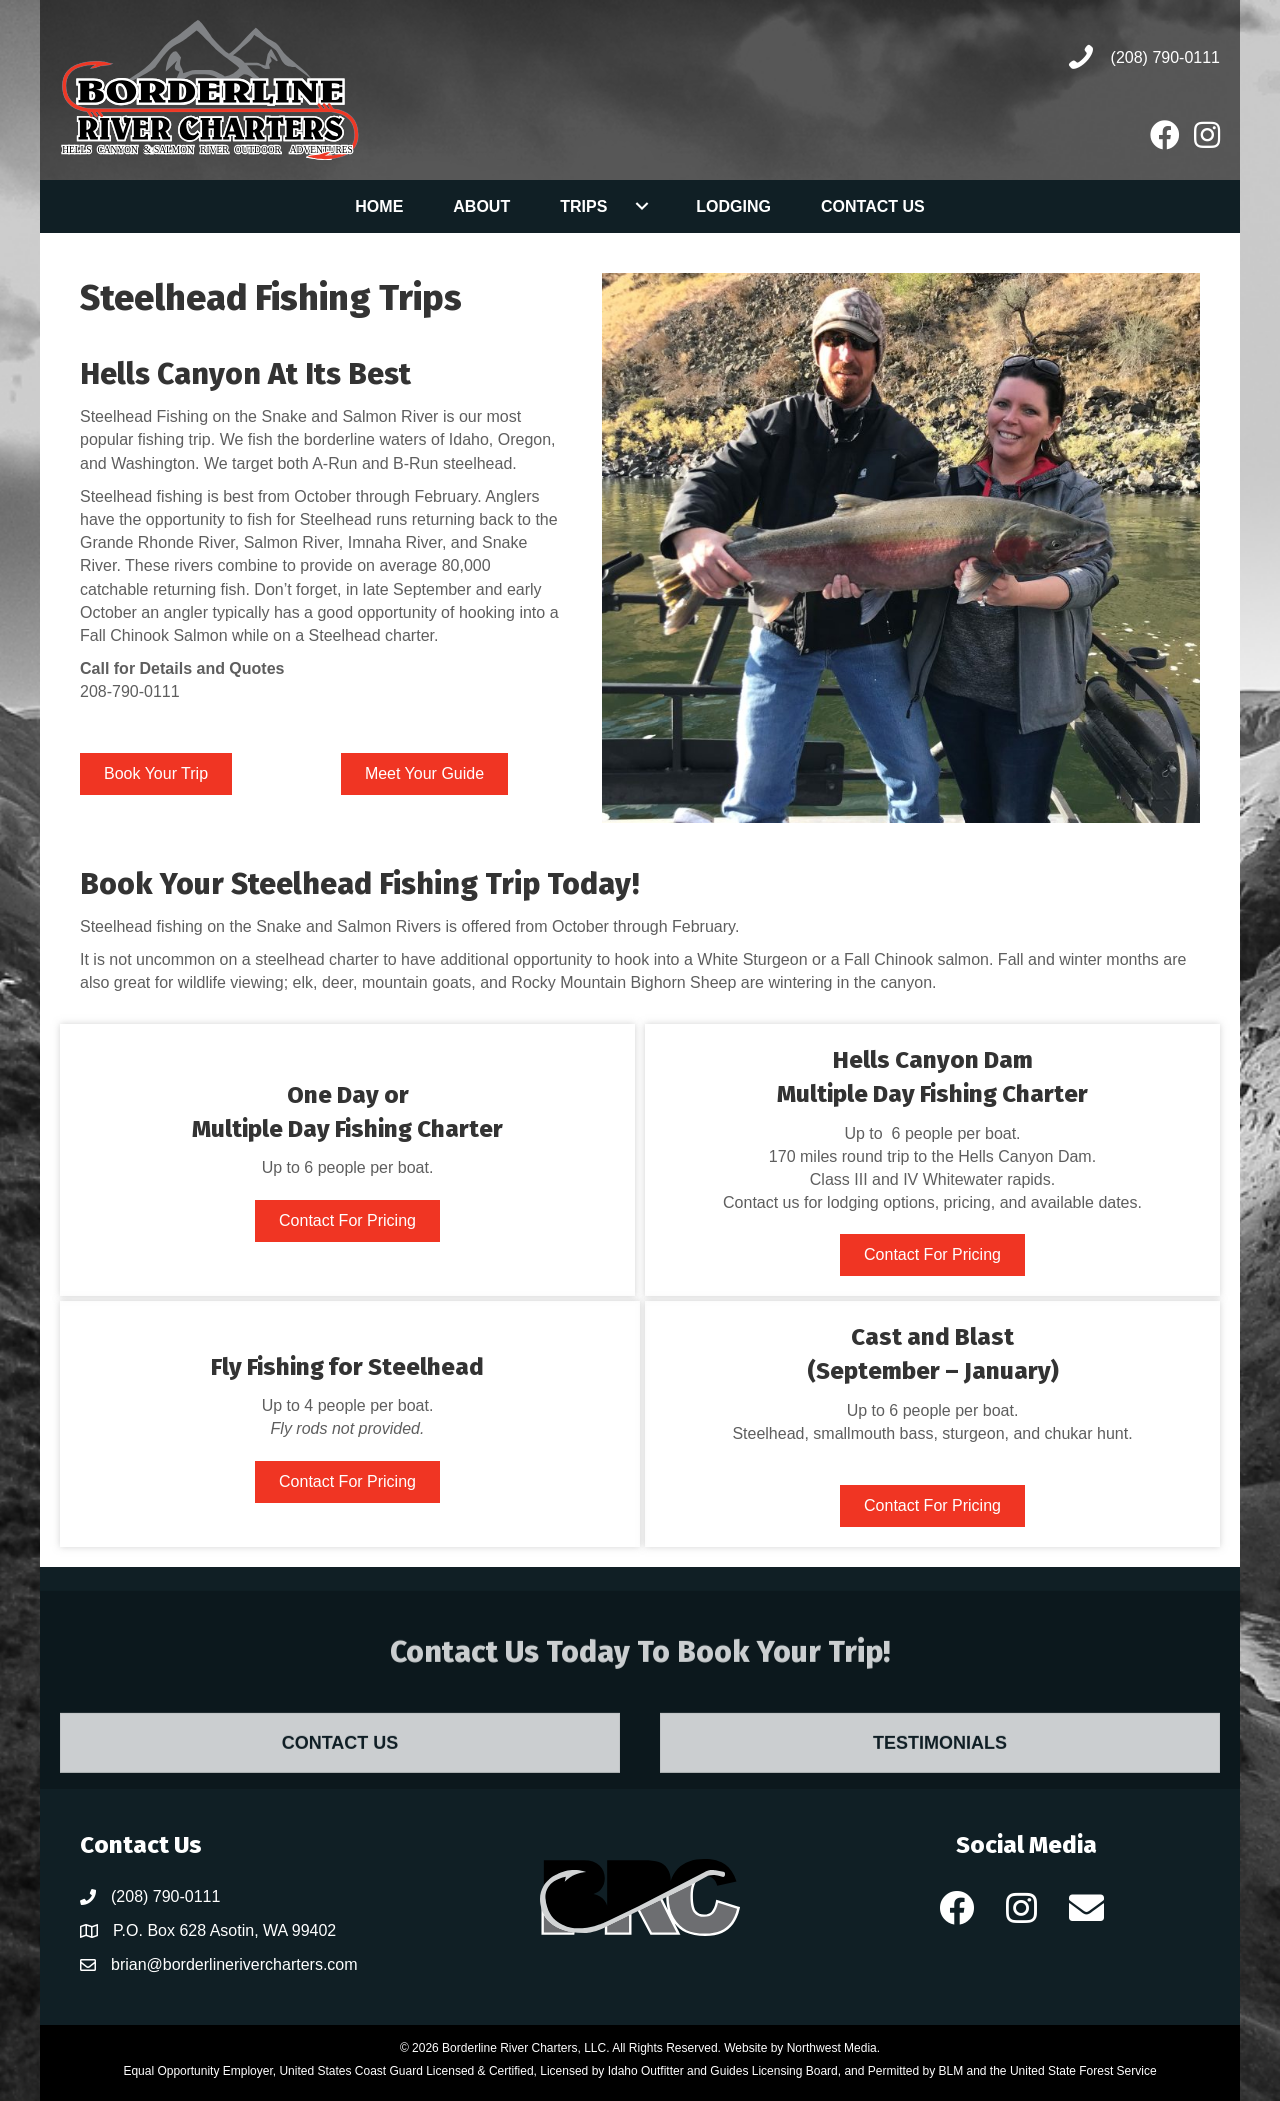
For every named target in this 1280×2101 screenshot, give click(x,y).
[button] (641, 206)
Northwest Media (832, 2048)
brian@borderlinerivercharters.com (234, 1964)
